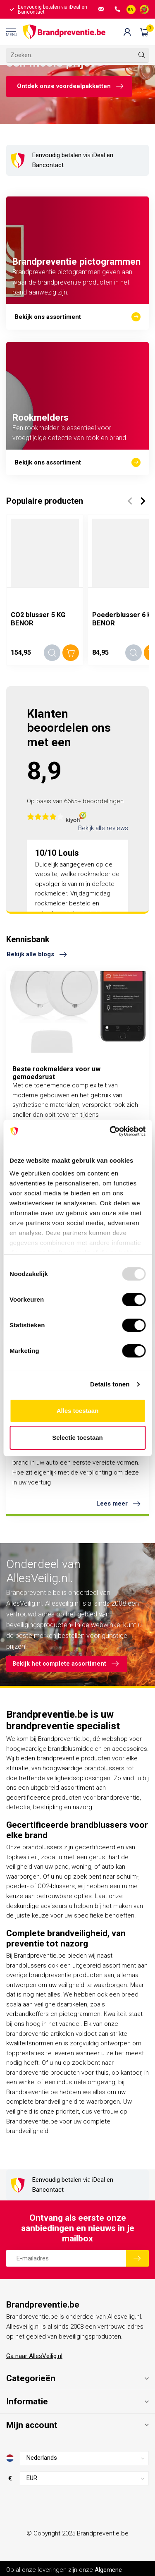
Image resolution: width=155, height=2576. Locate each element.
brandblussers (104, 1768)
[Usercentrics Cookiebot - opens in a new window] (110, 1131)
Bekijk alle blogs (37, 954)
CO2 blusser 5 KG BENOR (38, 619)
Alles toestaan (78, 1410)
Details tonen (109, 1384)
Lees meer (118, 1504)
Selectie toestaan (77, 1437)
